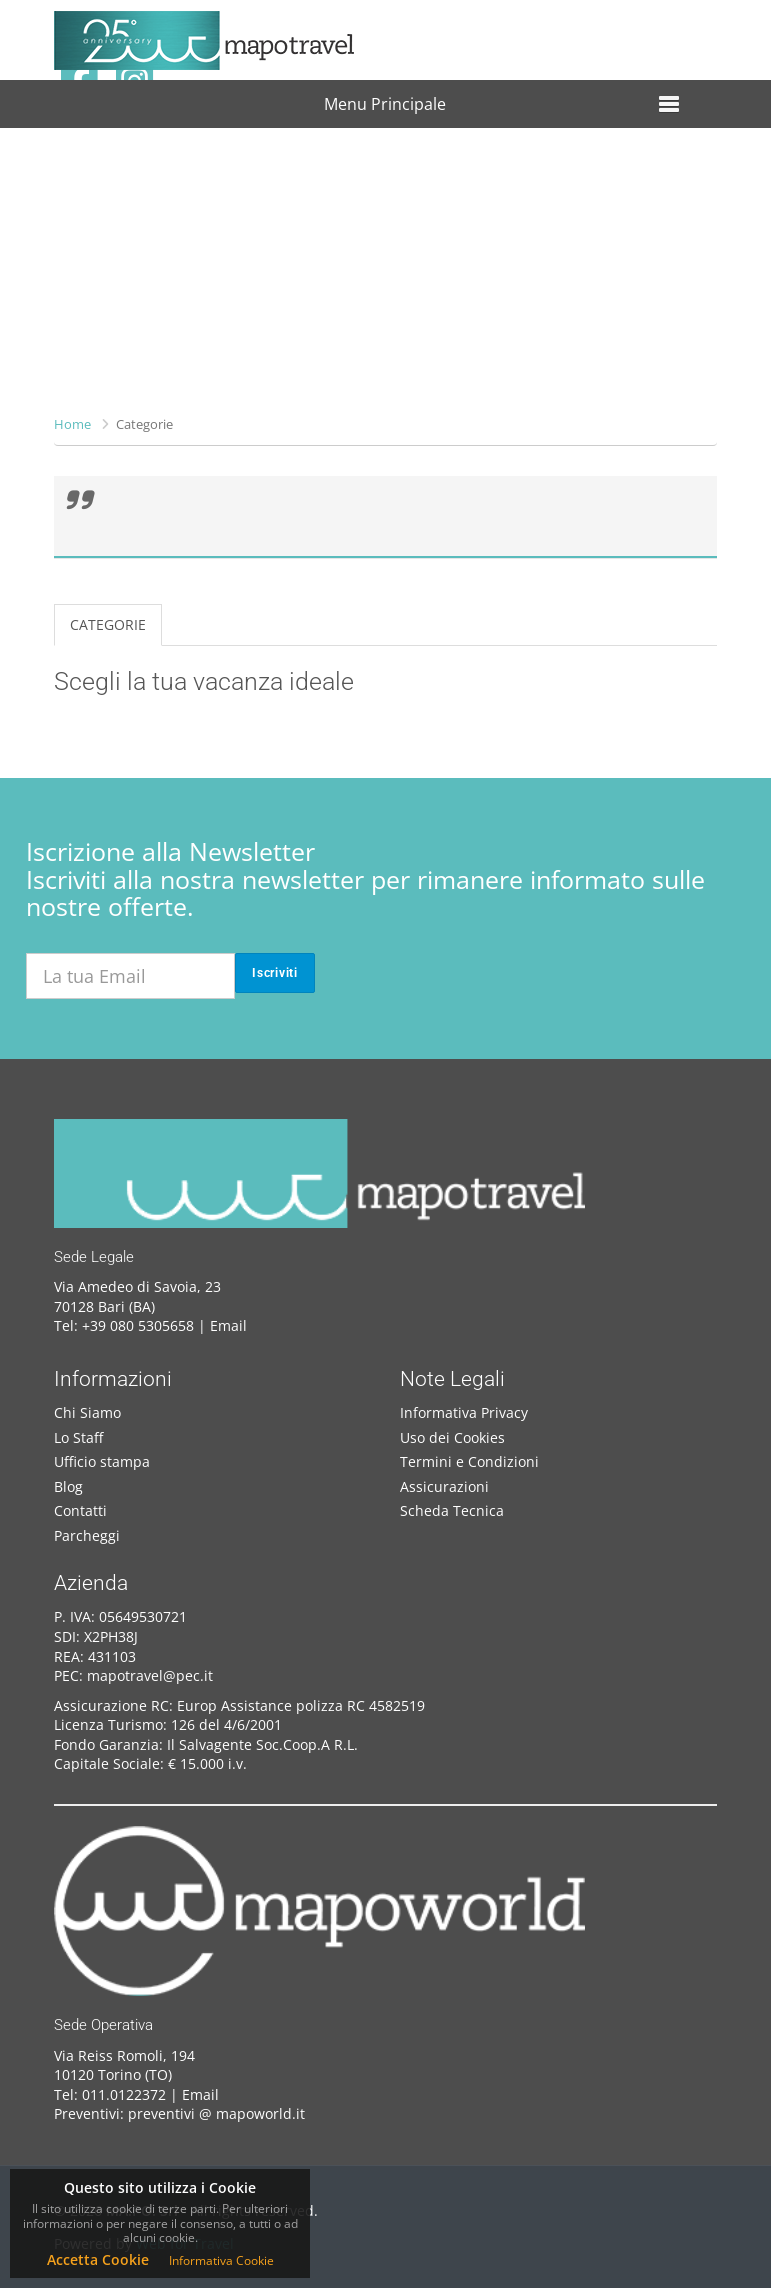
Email (228, 1325)
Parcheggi (87, 1535)
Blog (68, 1486)
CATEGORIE (108, 624)
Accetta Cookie (98, 2259)
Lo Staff (78, 1437)
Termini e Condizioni (469, 1461)
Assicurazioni (444, 1486)
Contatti (80, 1510)
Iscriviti (275, 973)
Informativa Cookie (221, 2260)
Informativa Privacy (464, 1412)
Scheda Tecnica (452, 1510)
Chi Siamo (87, 1412)
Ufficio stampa (102, 1461)
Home (72, 424)
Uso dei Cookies (452, 1437)
